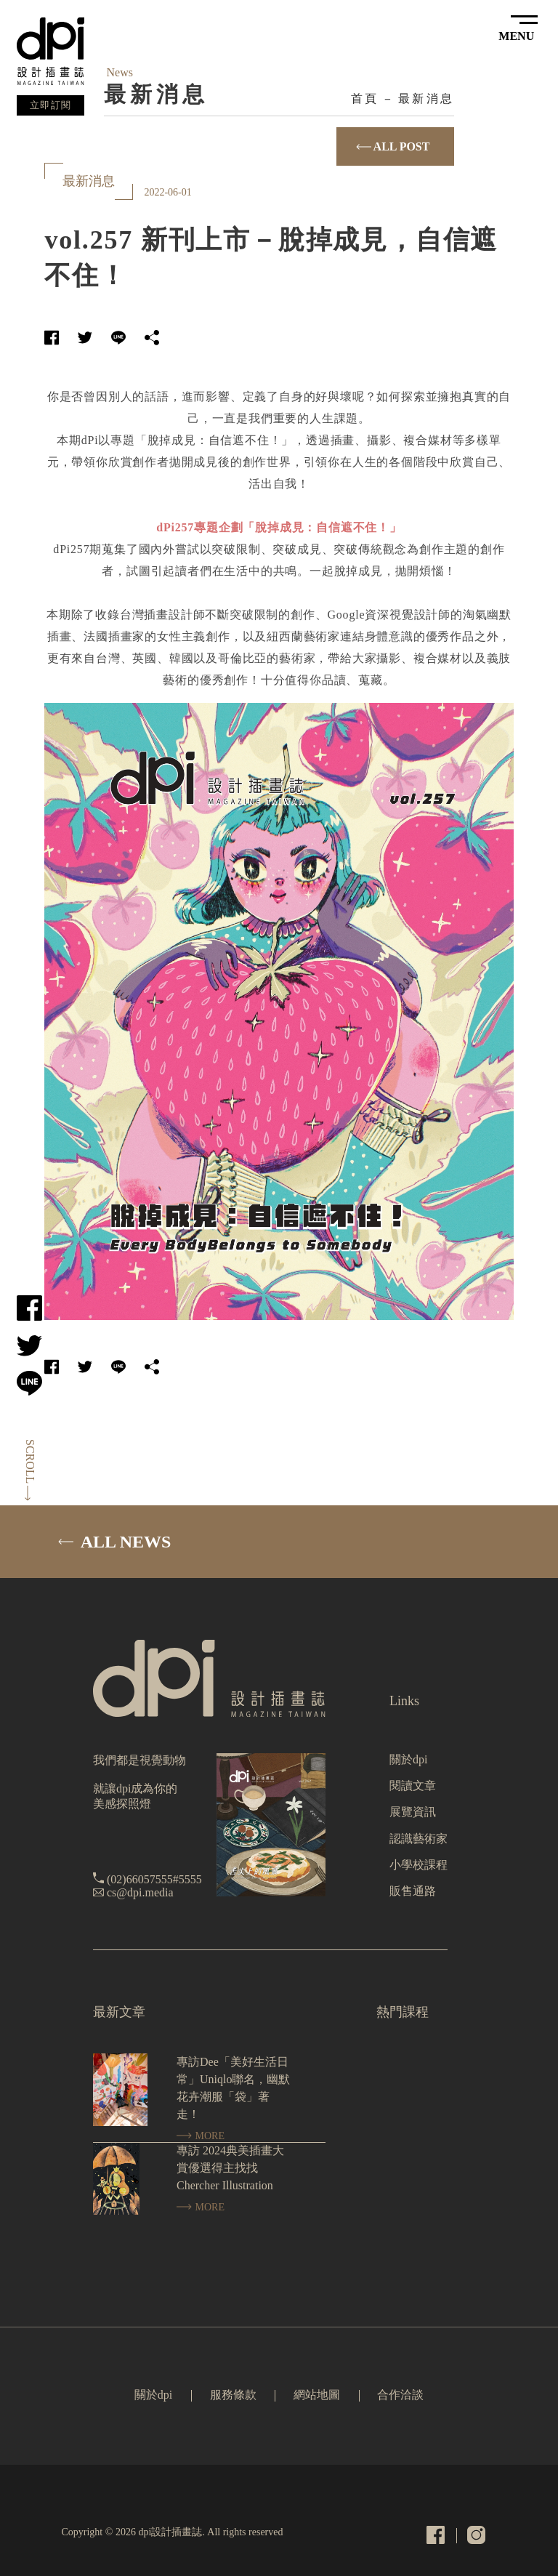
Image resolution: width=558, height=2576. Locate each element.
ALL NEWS (114, 1541)
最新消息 (426, 98)
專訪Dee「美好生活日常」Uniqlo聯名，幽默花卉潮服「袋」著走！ (233, 2088)
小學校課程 (418, 1865)
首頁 (365, 98)
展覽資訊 (412, 1812)
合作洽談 (400, 2394)
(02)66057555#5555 (154, 1879)
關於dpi (408, 1759)
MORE (201, 2135)
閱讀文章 (412, 1785)
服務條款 (233, 2394)
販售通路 (412, 1891)
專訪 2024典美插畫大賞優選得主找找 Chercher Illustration (230, 2167)
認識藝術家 (418, 1838)
